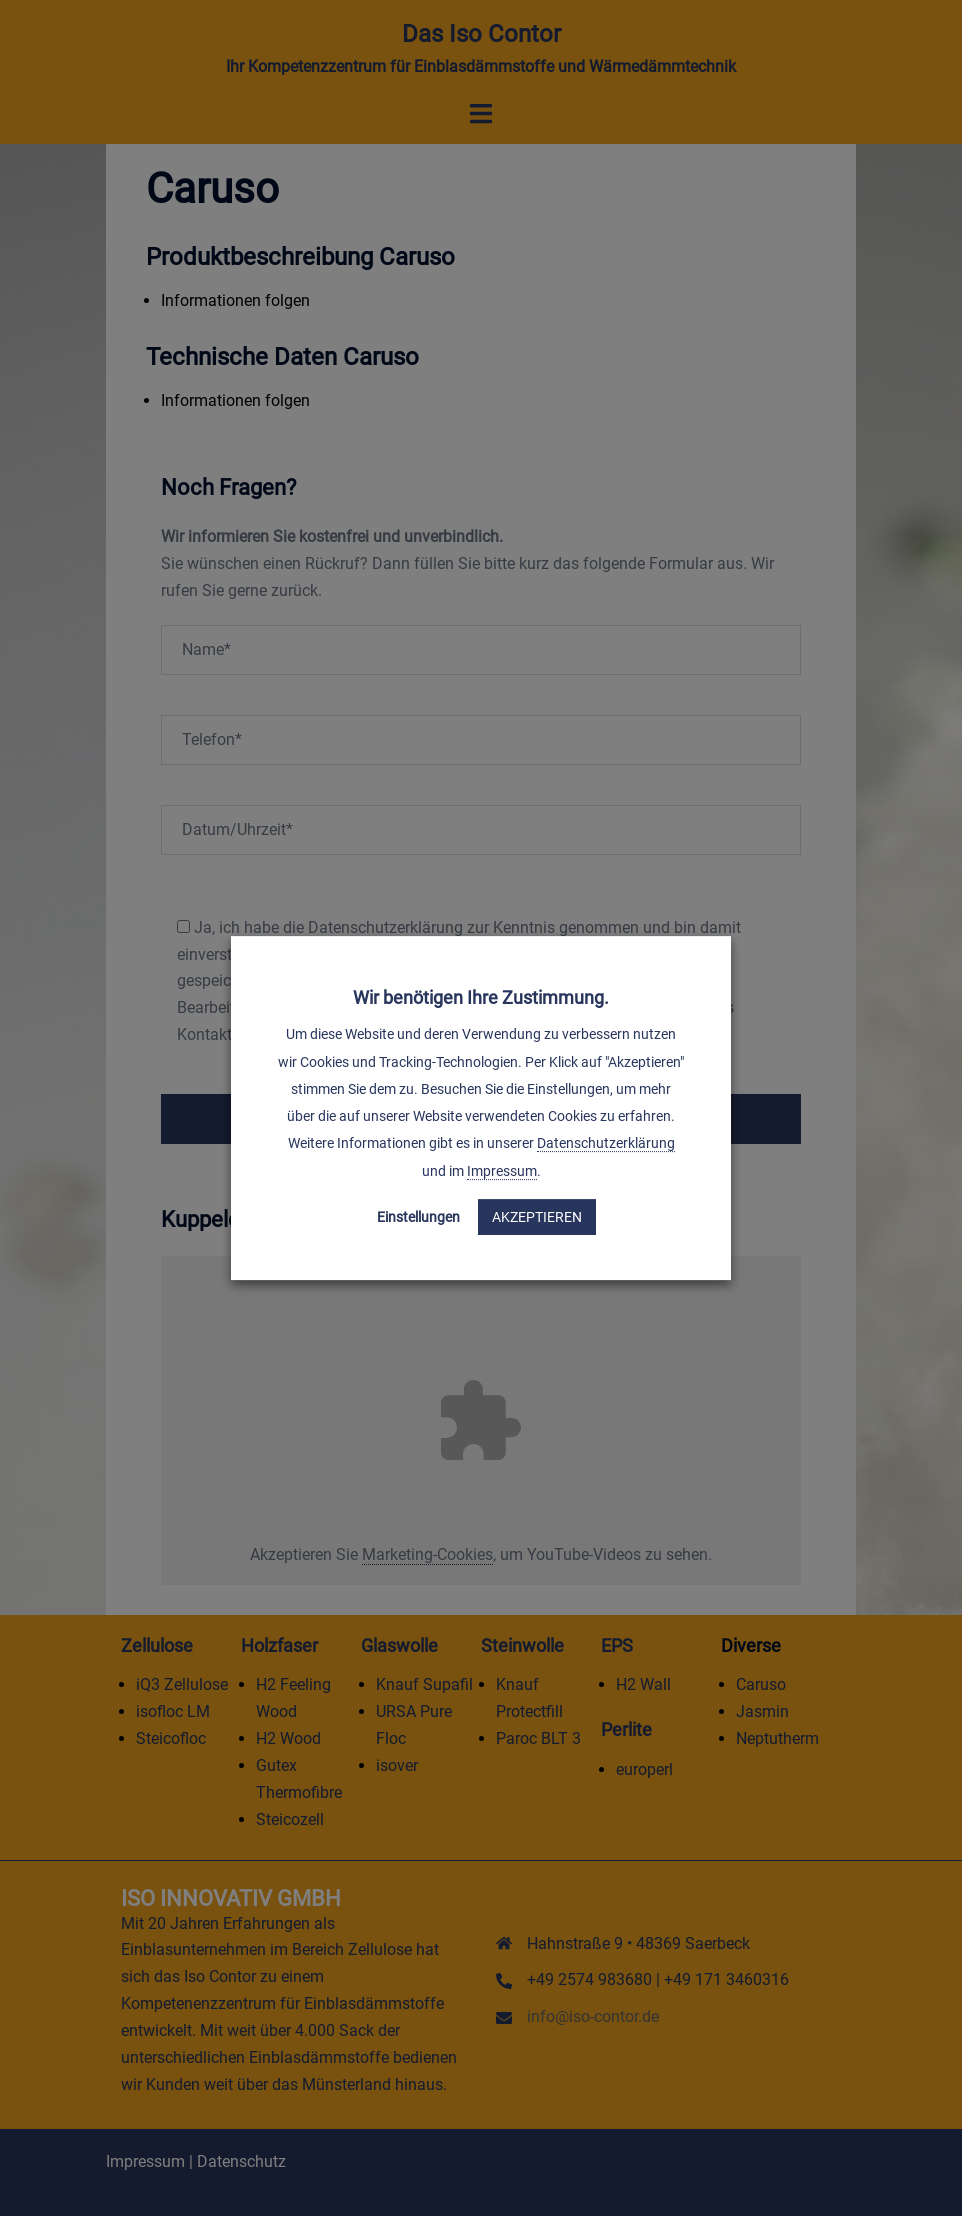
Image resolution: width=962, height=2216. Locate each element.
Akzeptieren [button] (537, 1217)
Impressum (502, 1171)
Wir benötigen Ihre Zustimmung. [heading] (481, 997)
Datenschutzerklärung (606, 1144)
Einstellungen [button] (418, 1217)
